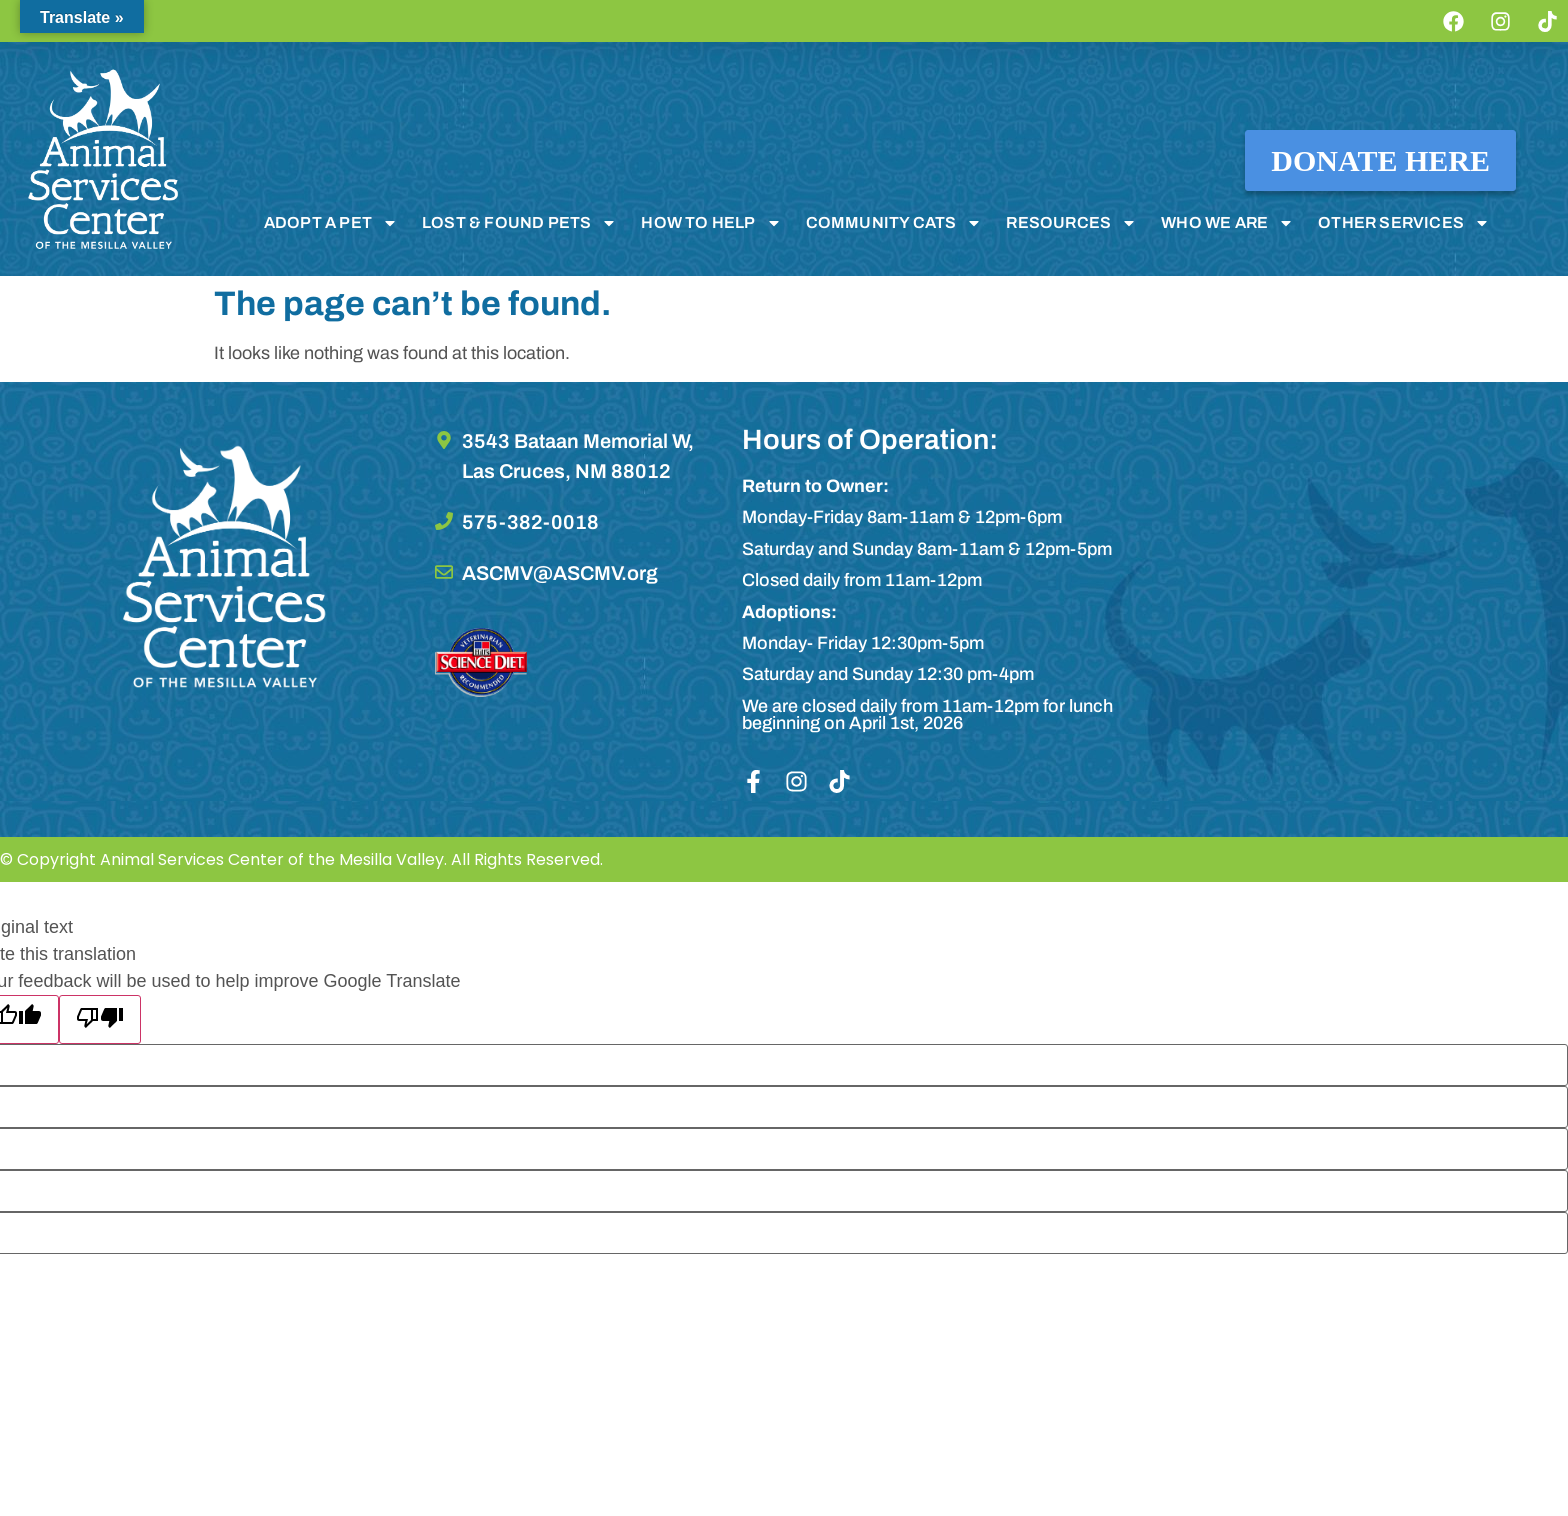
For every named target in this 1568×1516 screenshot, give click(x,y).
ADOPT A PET (331, 223)
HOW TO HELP (711, 223)
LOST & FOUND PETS (519, 223)
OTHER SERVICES (1404, 223)
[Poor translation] (100, 1019)
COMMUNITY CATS (894, 223)
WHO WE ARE (1227, 223)
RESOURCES (1071, 223)
